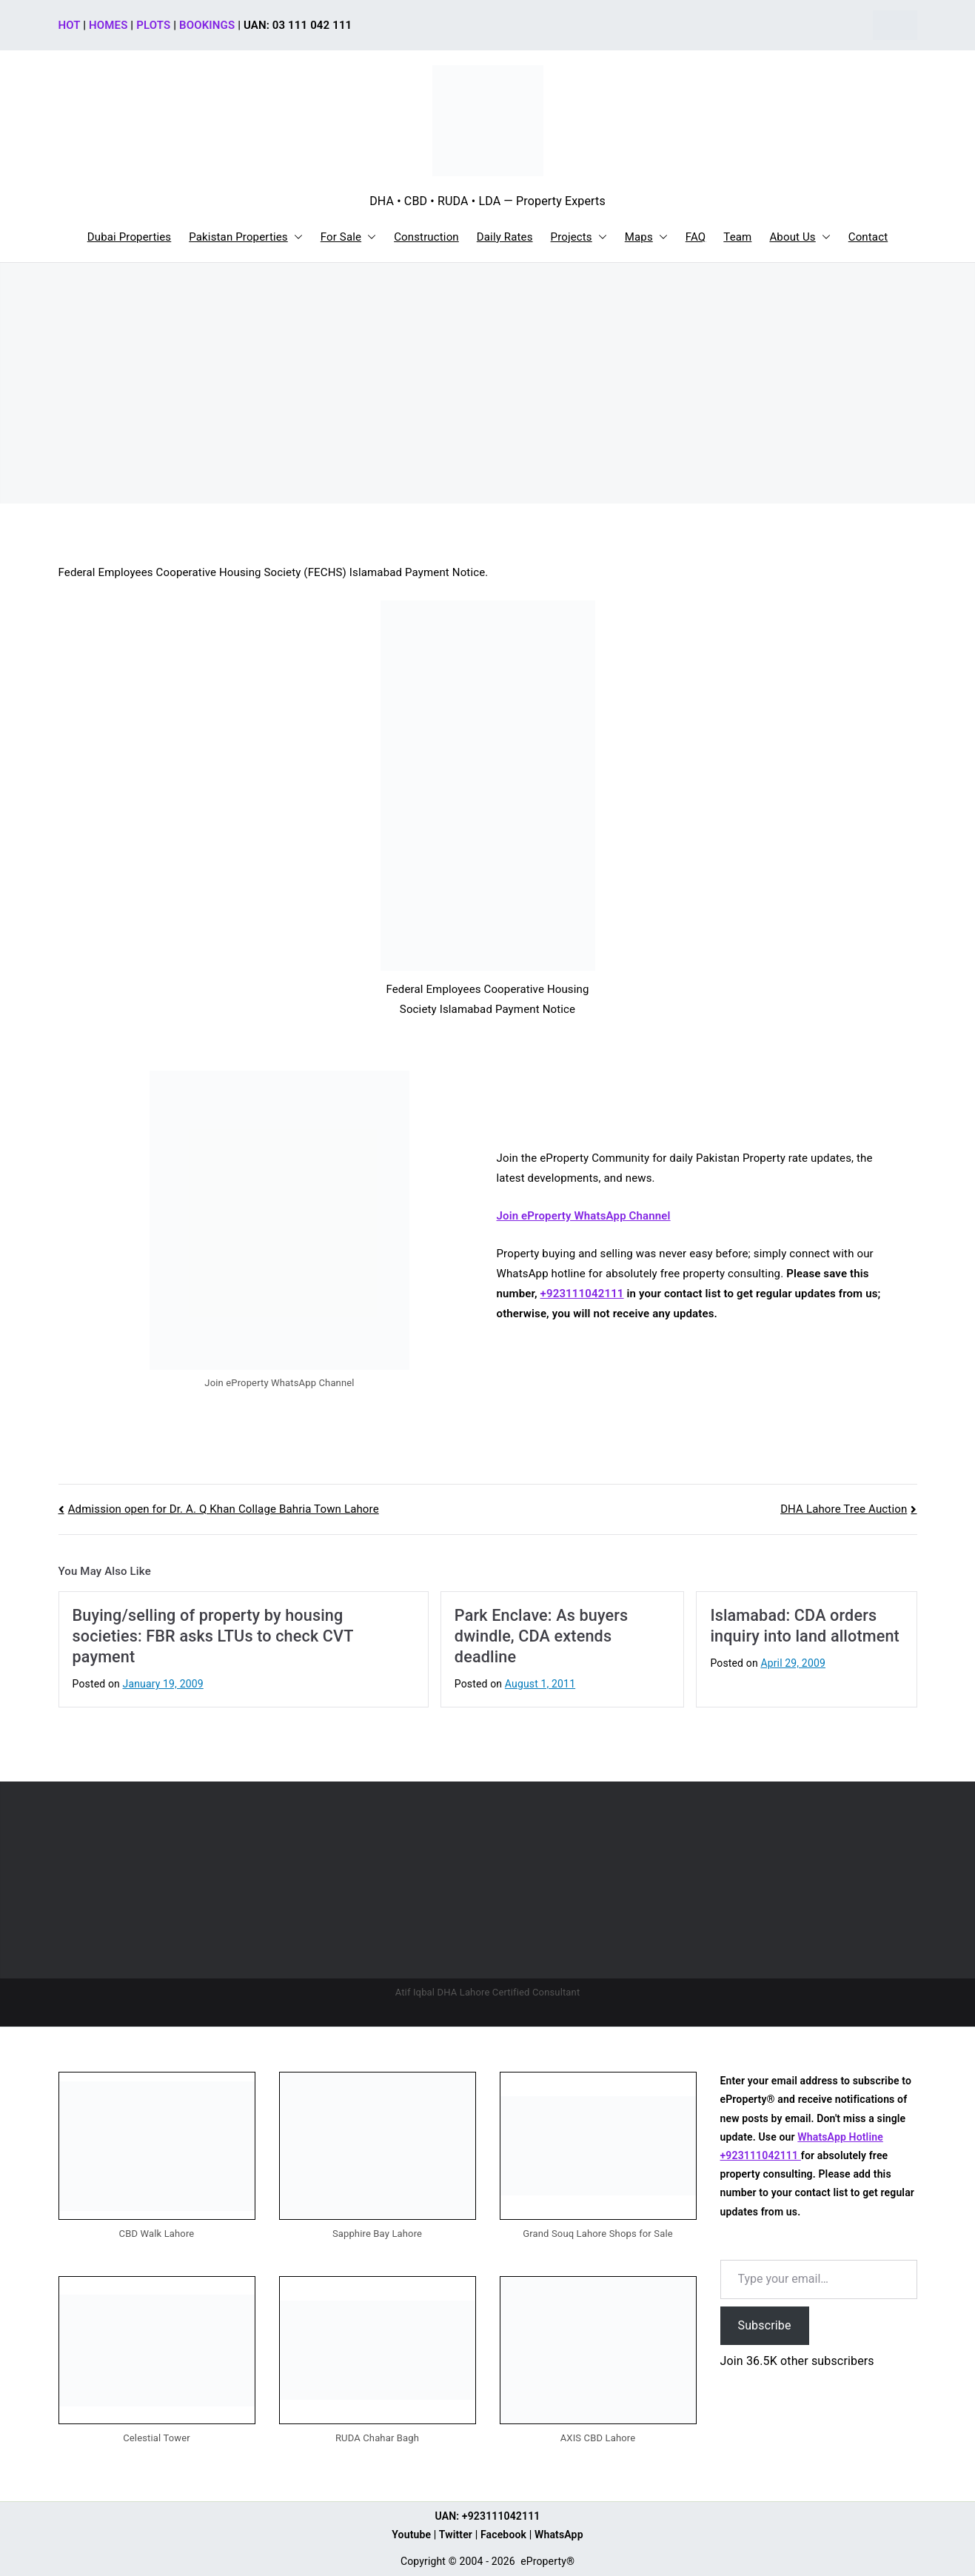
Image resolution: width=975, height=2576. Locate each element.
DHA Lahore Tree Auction (843, 1509)
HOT (69, 25)
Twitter (455, 2534)
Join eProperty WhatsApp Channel (584, 1215)
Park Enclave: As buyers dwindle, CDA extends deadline (541, 1636)
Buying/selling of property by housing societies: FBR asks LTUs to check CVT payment (213, 1636)
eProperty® (547, 2561)
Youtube (411, 2534)
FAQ (696, 237)
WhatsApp (559, 2534)
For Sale (348, 237)
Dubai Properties (129, 237)
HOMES (108, 25)
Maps (646, 237)
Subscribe (764, 2325)
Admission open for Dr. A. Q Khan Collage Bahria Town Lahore (223, 1509)
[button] (295, 237)
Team (737, 237)
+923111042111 (582, 1293)
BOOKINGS (207, 25)
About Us (799, 237)
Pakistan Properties (246, 237)
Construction (426, 237)
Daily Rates (505, 237)
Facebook (503, 2534)
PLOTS (153, 25)
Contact (868, 237)
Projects (579, 237)
